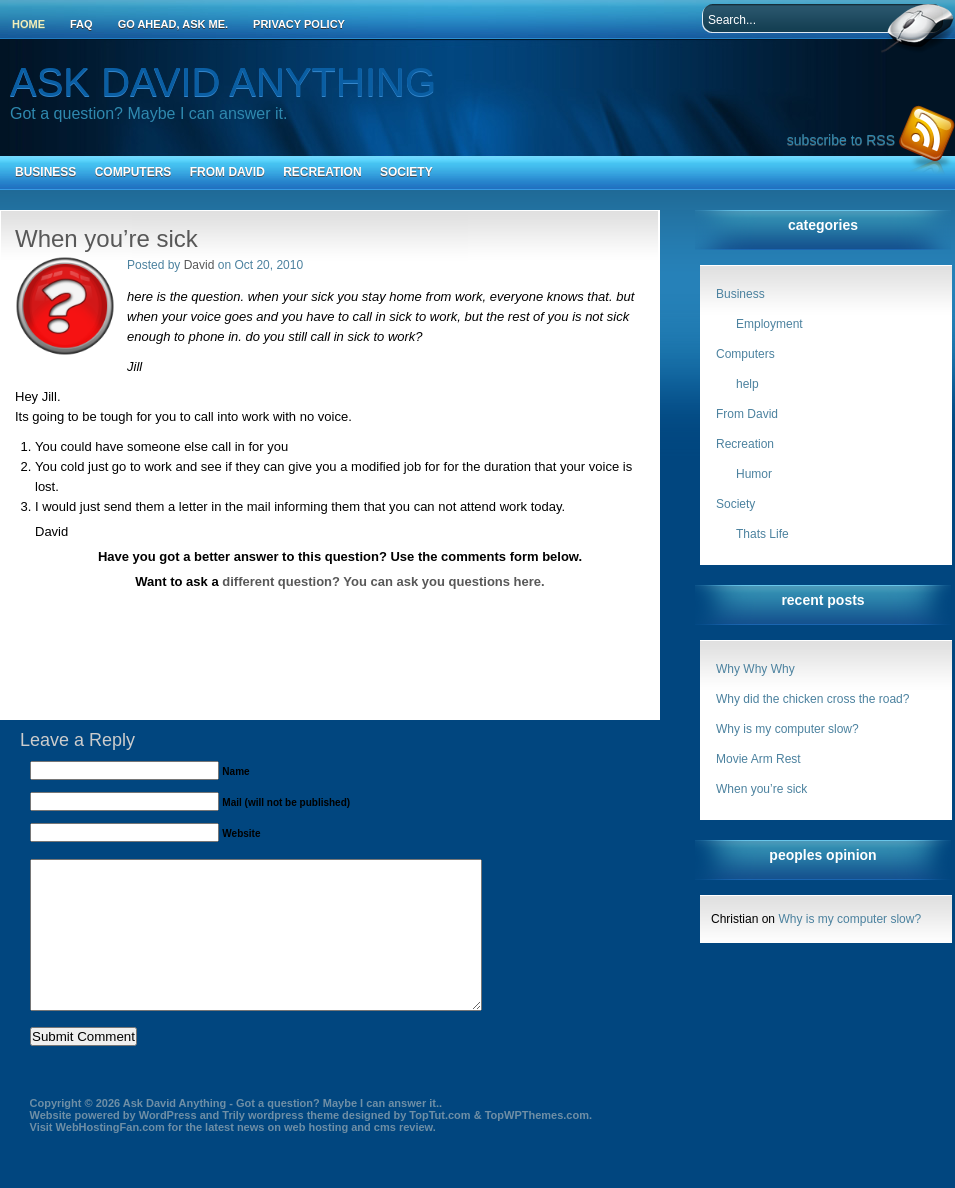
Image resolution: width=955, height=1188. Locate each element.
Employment (769, 324)
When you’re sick (761, 789)
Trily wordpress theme (280, 1145)
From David (227, 172)
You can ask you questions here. (443, 581)
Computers (133, 172)
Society (406, 172)
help (747, 384)
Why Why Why (755, 669)
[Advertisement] (340, 609)
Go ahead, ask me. (173, 24)
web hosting (316, 1157)
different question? (281, 581)
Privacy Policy (299, 24)
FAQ (81, 24)
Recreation (322, 172)
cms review (403, 1157)
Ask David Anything (223, 82)
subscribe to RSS (841, 140)
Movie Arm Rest (758, 759)
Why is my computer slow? (787, 729)
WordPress (168, 1145)
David (199, 265)
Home (28, 24)
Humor (754, 474)
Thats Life (762, 534)
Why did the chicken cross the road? (812, 699)
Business (45, 172)
